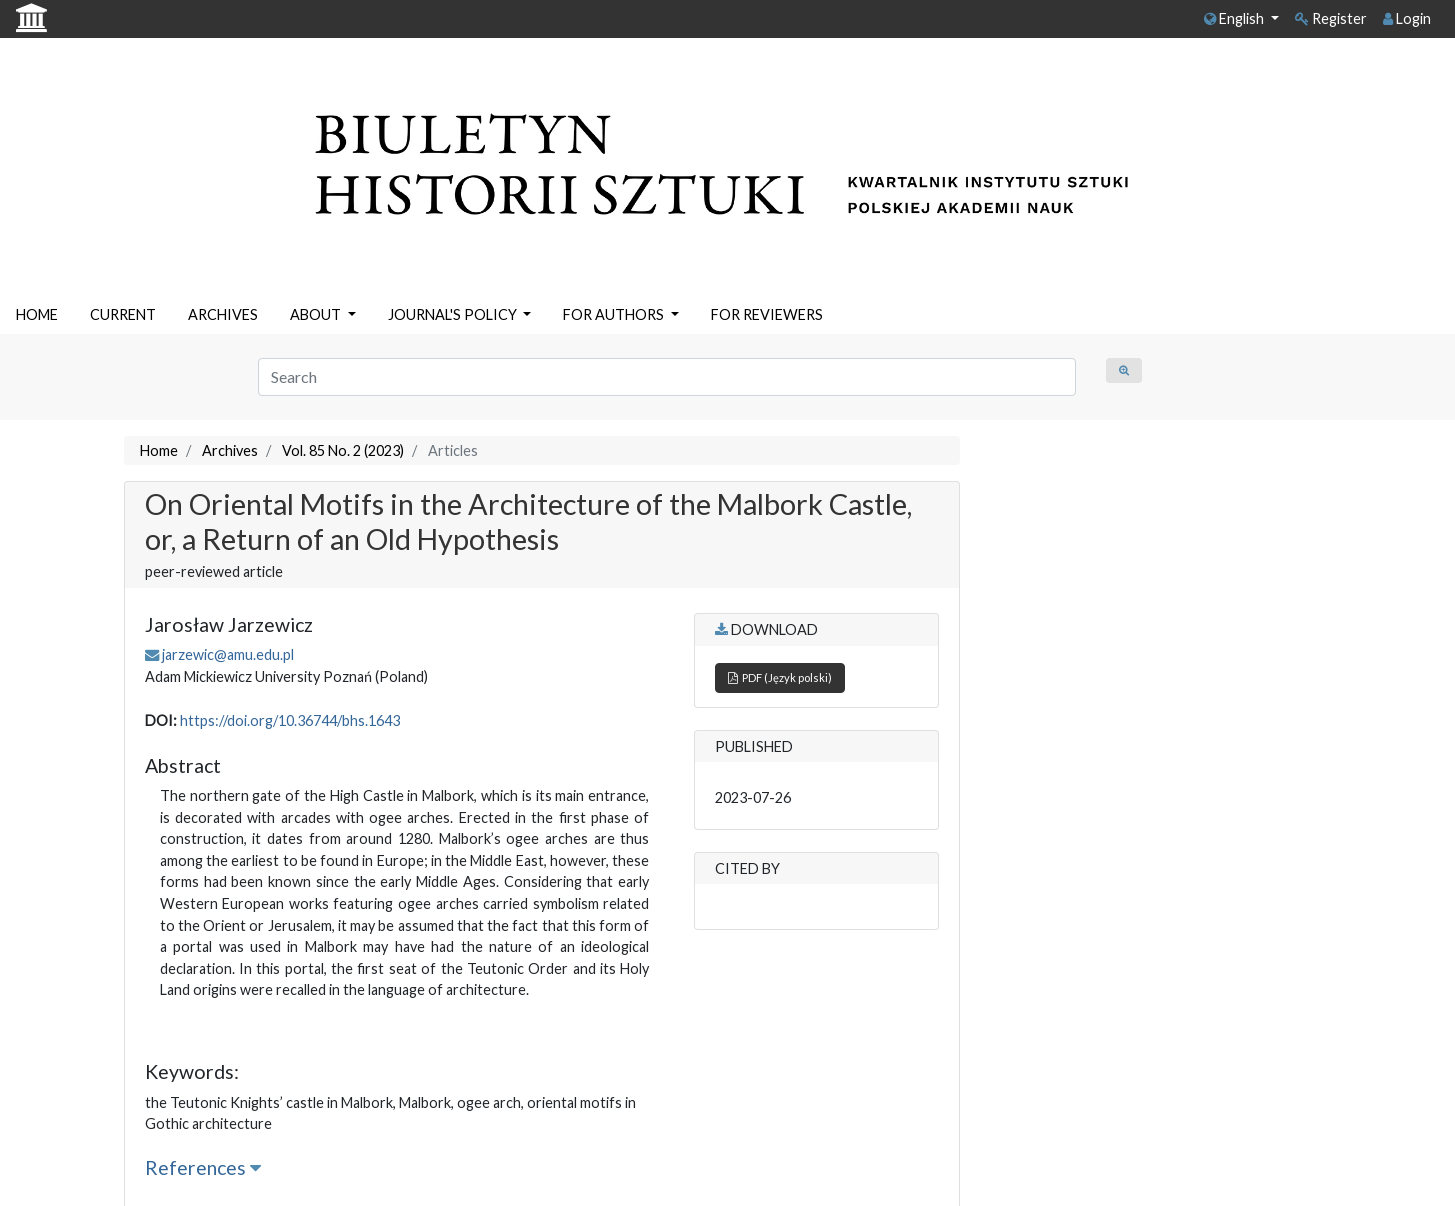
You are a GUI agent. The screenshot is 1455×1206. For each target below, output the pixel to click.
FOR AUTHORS (615, 314)
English (1235, 18)
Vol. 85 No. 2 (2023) (343, 450)
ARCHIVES (223, 314)
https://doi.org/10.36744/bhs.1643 (290, 720)
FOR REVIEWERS (767, 314)
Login (1407, 18)
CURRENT (123, 314)
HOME (37, 314)
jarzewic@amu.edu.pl (228, 654)
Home (159, 450)
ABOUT (317, 314)
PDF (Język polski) (780, 677)
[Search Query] (667, 377)
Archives (230, 450)
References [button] (203, 1167)
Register (1331, 18)
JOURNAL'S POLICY (454, 314)
